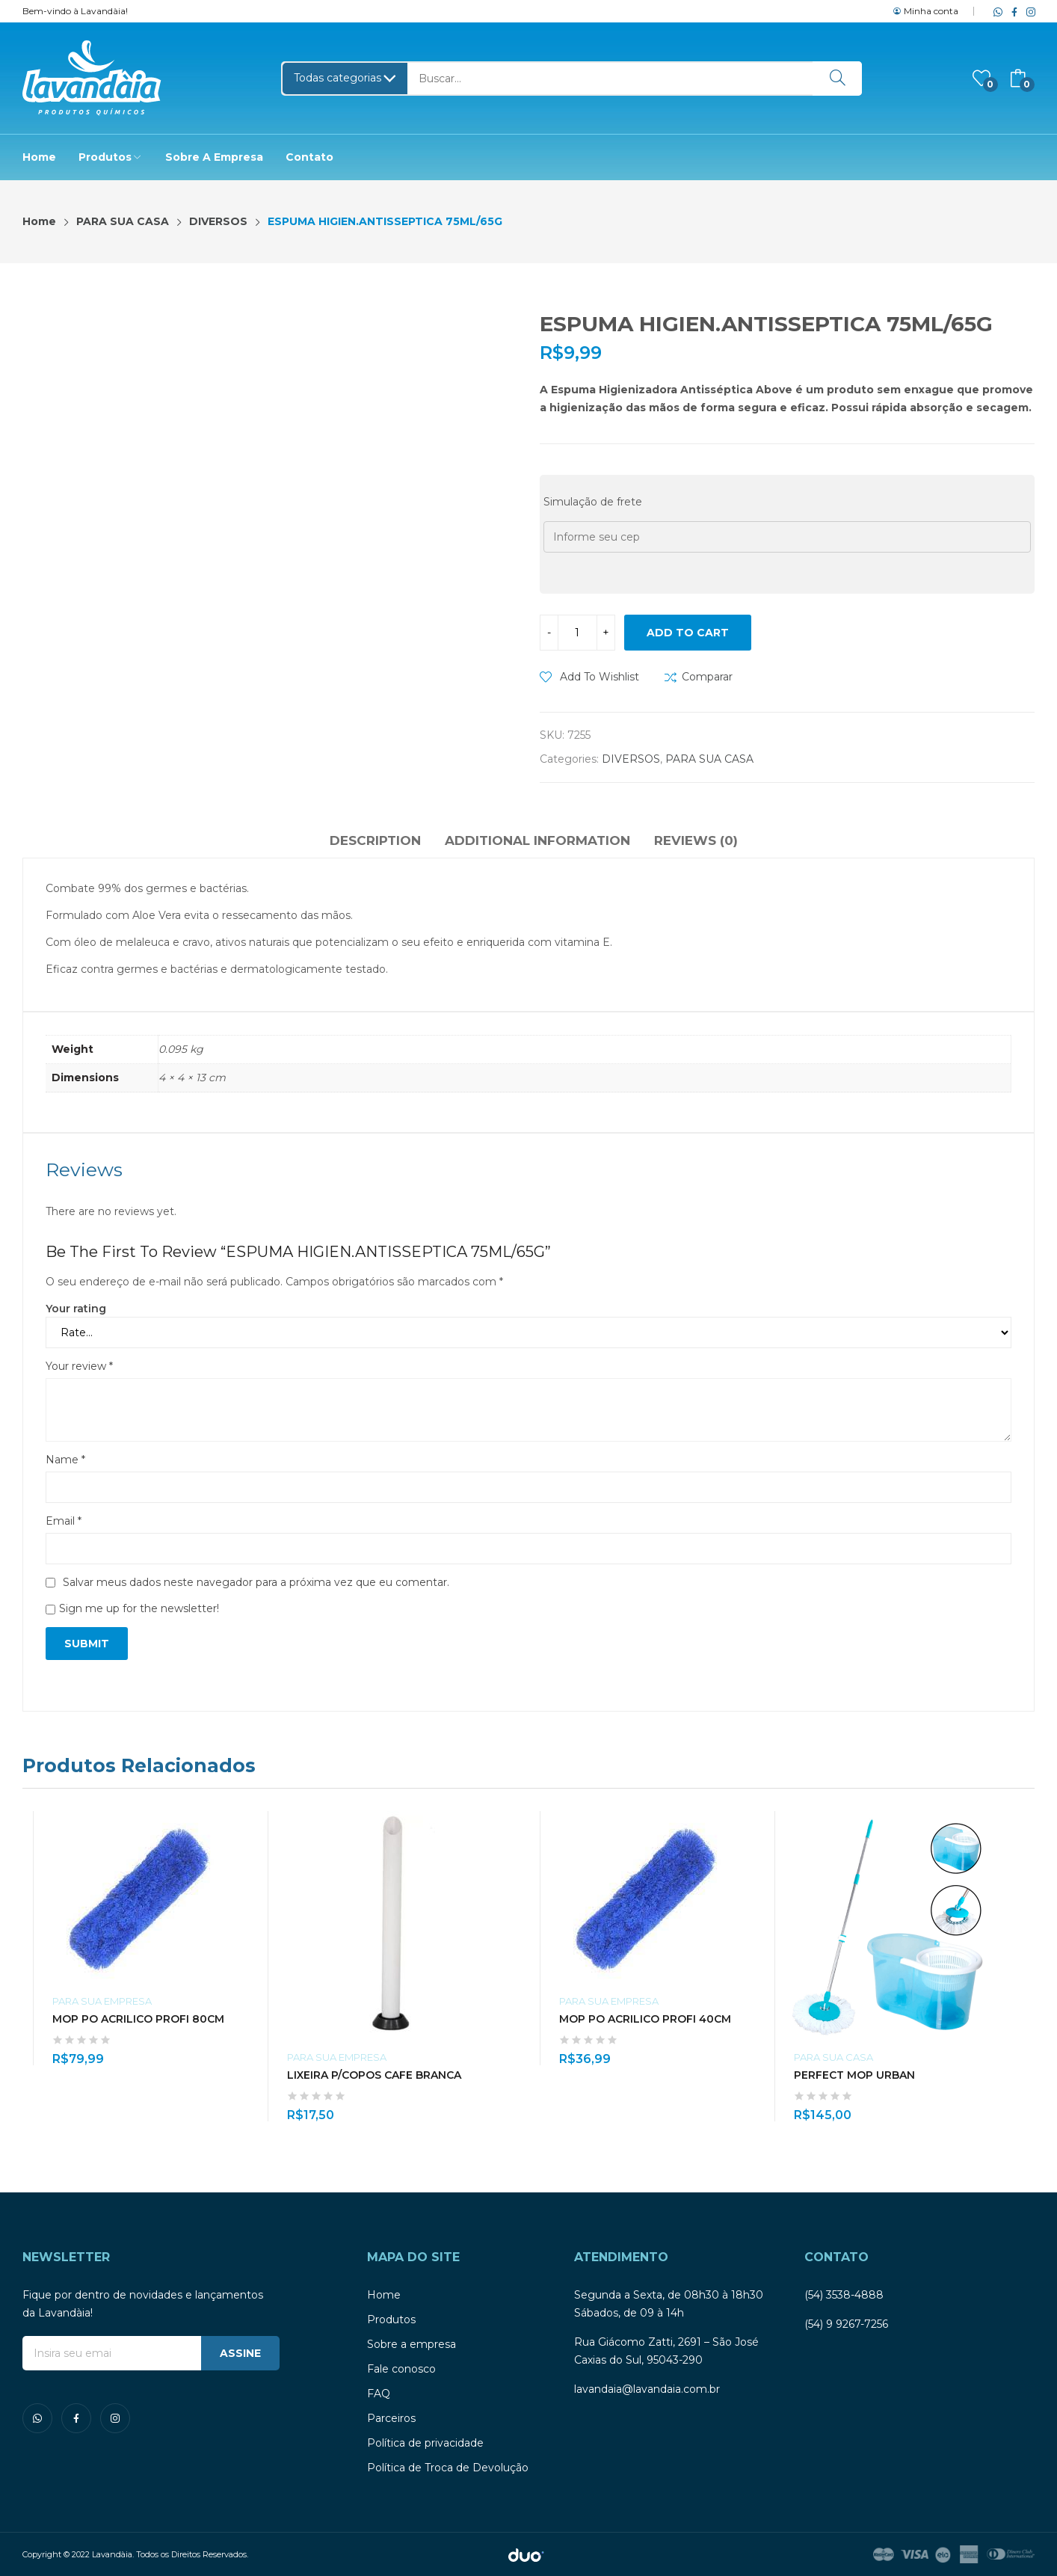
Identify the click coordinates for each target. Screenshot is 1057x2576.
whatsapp (995, 11)
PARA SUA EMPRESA (102, 2001)
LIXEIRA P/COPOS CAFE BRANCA (374, 2075)
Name (65, 1459)
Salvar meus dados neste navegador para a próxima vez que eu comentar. (256, 1582)
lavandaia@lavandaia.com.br (647, 2389)
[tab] (375, 843)
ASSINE (240, 2353)
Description (375, 840)
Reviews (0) (696, 840)
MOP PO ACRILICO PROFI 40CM (645, 2019)
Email (63, 1521)
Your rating (76, 1308)
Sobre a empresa (411, 2344)
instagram (1028, 11)
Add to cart (688, 632)
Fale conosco (401, 2369)
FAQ (378, 2393)
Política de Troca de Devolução (447, 2467)
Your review (79, 1366)
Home (384, 2295)
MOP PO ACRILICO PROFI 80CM (138, 2019)
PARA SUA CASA (709, 759)
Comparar (707, 676)
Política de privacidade (425, 2443)
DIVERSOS (631, 759)
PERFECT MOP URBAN (854, 2075)
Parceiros (391, 2418)
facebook (1011, 11)
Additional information (537, 840)
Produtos (391, 2319)
